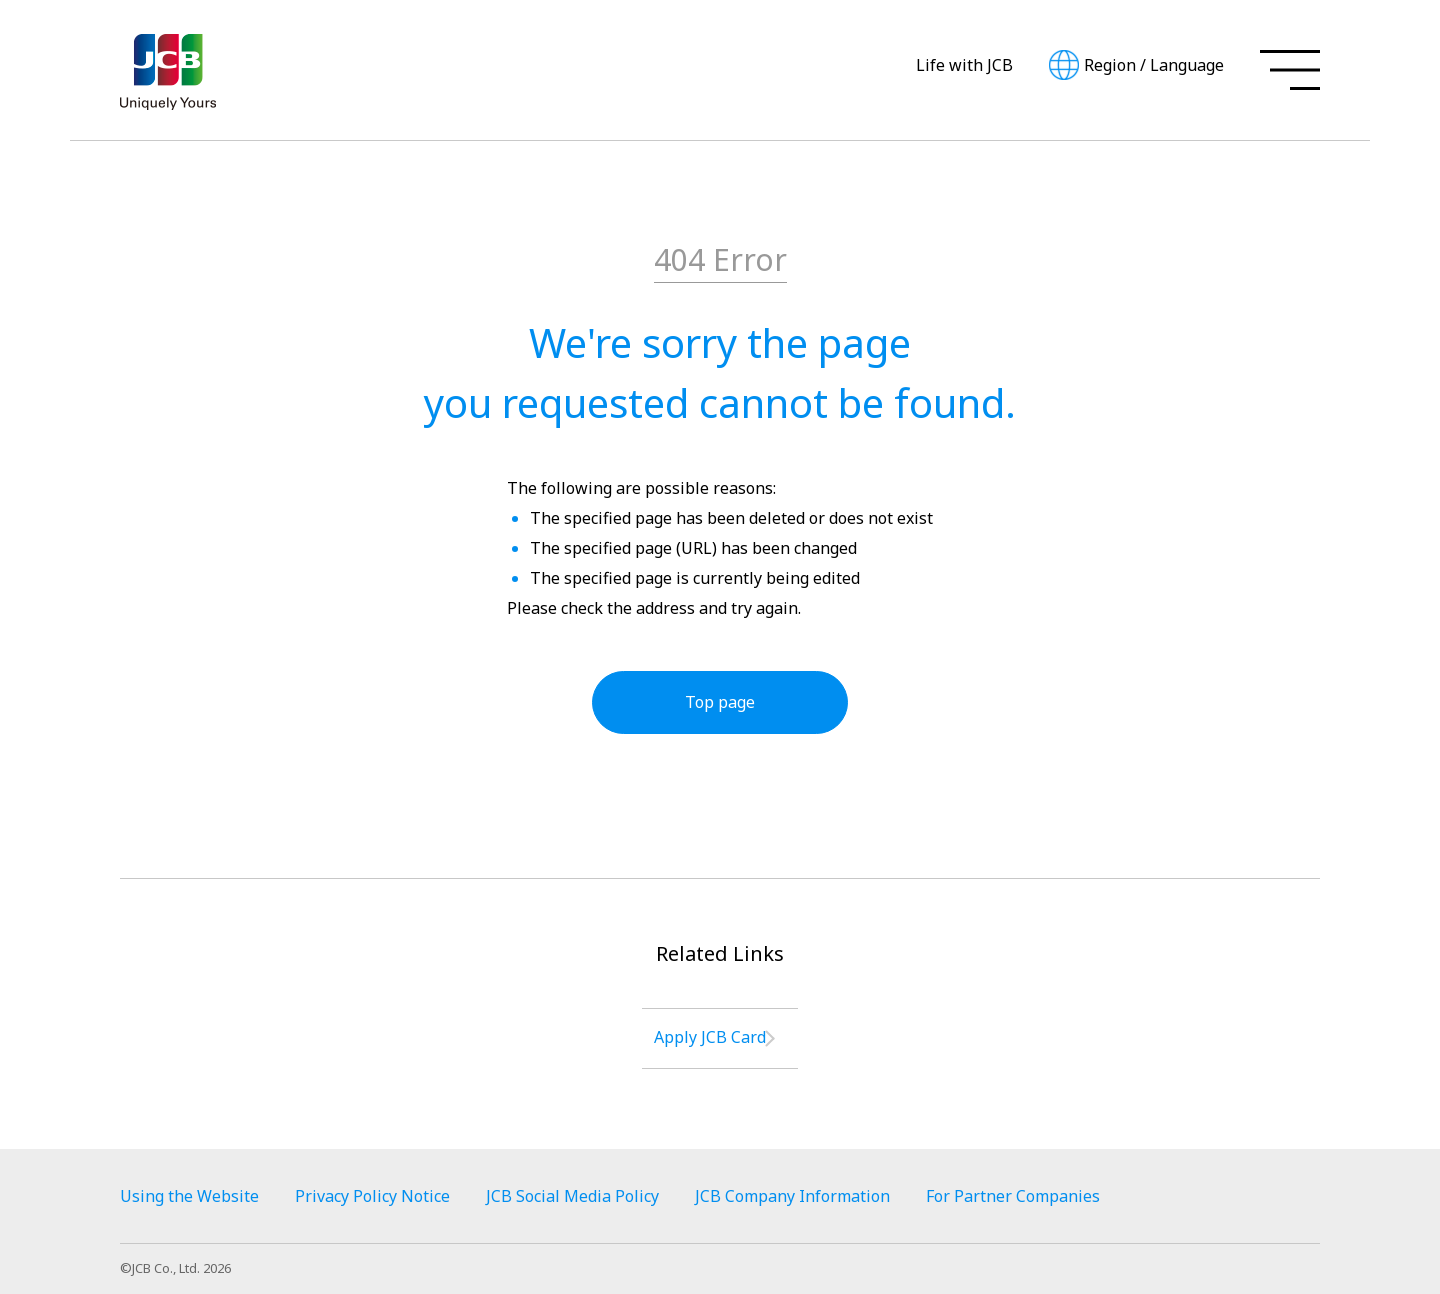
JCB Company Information (792, 1196)
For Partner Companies (1013, 1196)
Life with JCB (964, 65)
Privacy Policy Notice (372, 1196)
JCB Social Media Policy (572, 1196)
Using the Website (189, 1196)
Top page (720, 702)
